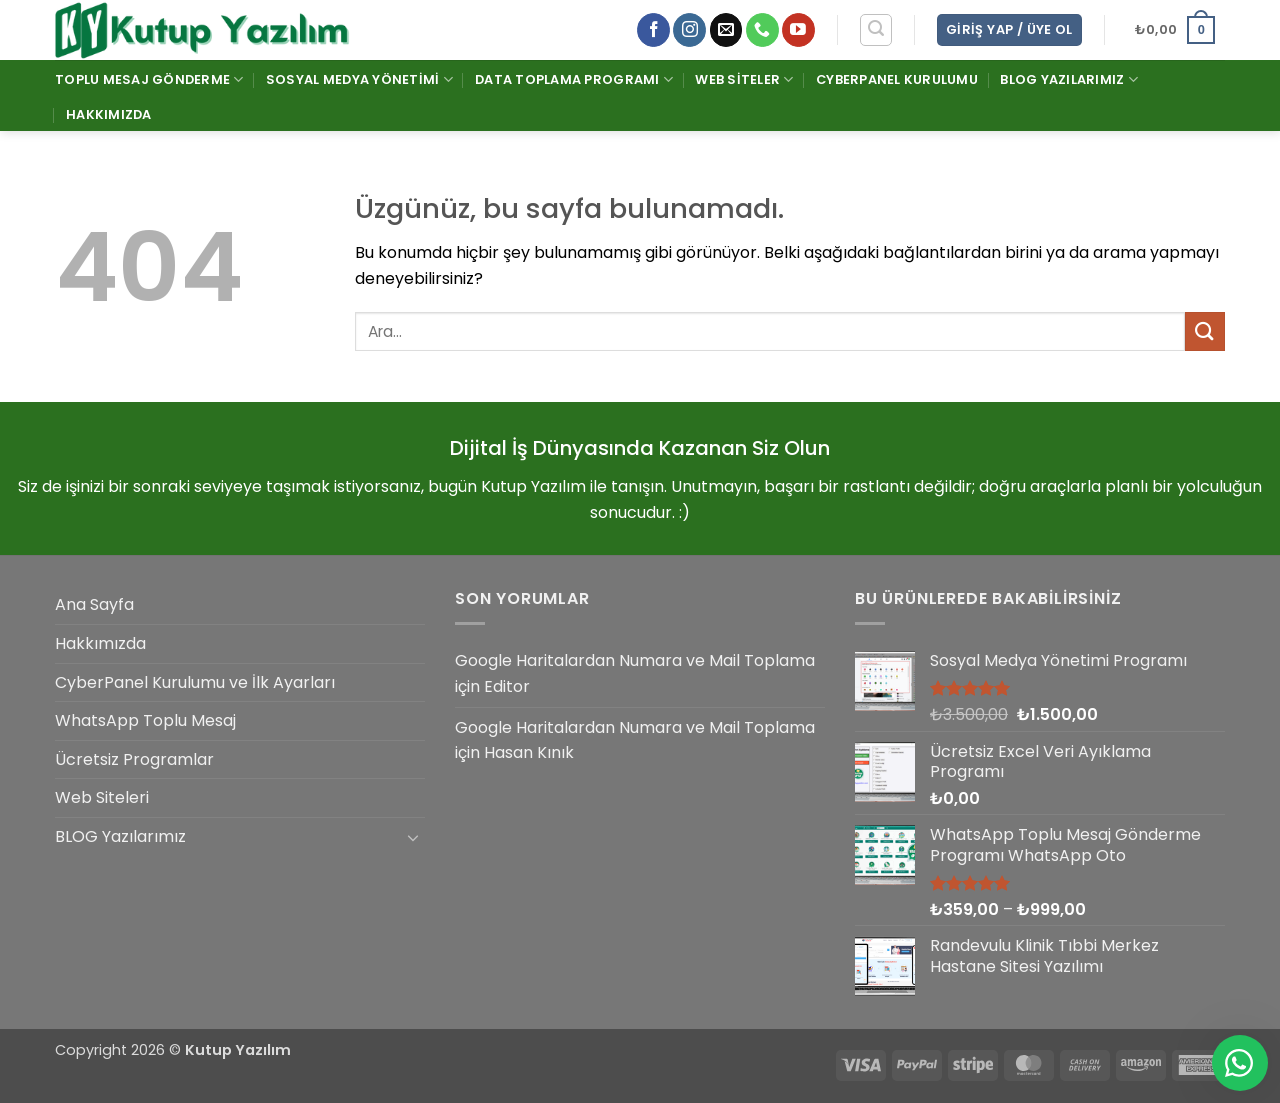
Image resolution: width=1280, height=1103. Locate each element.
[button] (876, 30)
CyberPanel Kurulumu (897, 79)
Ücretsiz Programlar (134, 759)
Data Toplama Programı (574, 79)
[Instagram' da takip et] (689, 30)
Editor (507, 686)
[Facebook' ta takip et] (653, 30)
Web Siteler (744, 79)
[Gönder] (1205, 331)
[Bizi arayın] (762, 30)
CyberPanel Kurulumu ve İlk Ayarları (195, 682)
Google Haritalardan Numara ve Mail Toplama (635, 660)
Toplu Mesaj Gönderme (149, 79)
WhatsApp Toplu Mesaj (145, 720)
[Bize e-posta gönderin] (726, 30)
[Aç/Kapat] (413, 837)
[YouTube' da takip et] (798, 30)
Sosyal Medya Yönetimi (359, 79)
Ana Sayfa (94, 604)
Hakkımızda (109, 114)
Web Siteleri (102, 797)
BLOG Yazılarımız (1069, 79)
